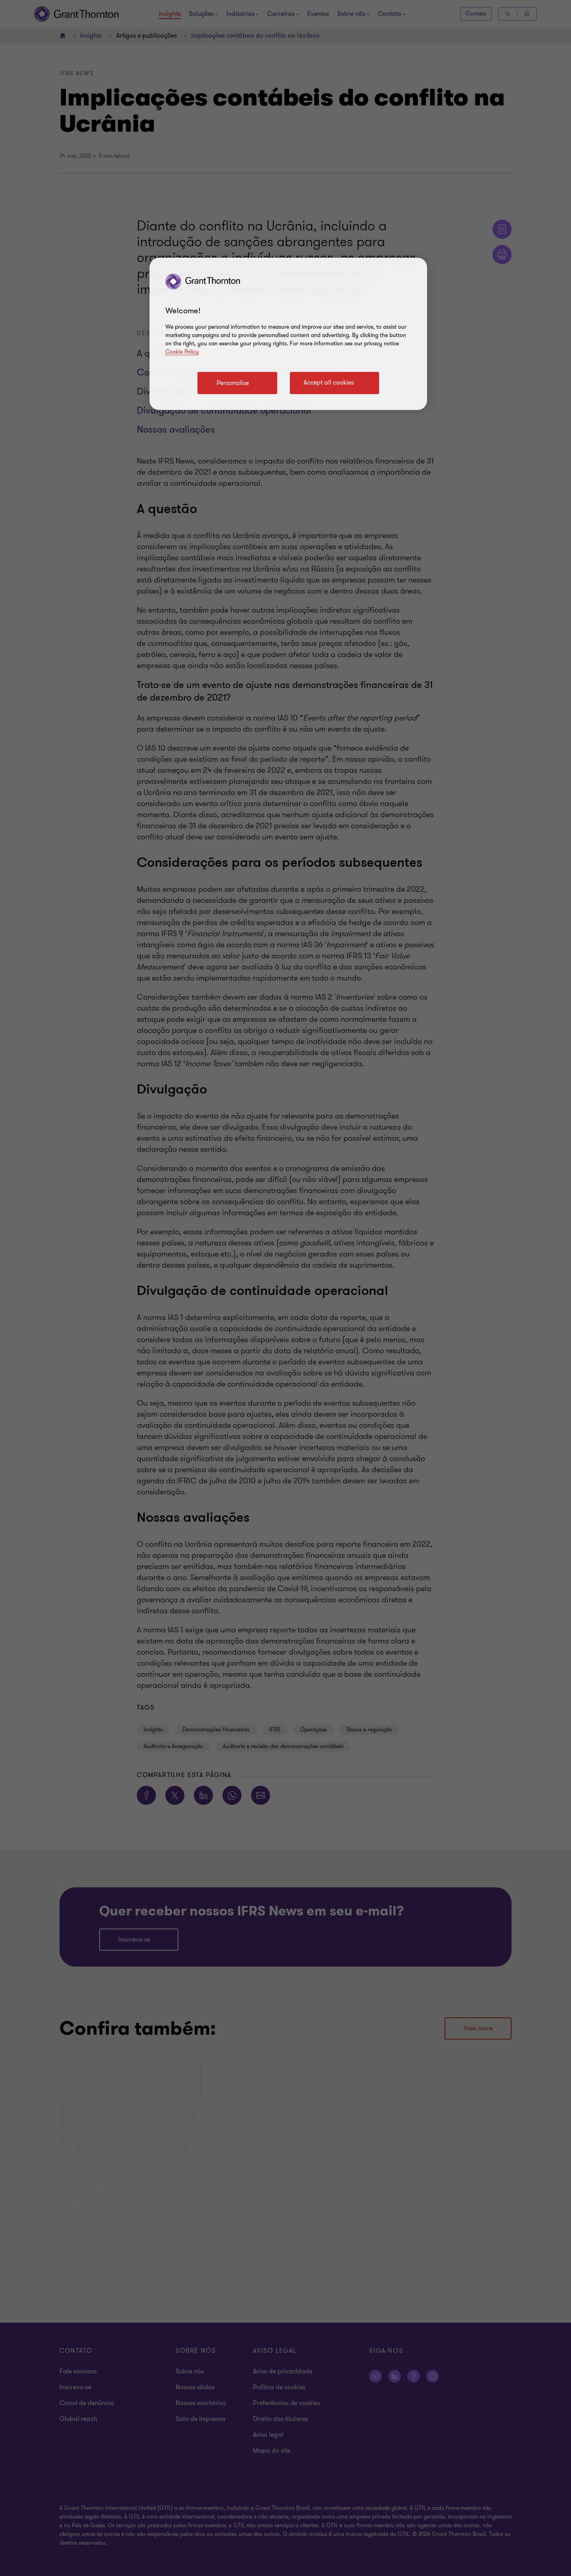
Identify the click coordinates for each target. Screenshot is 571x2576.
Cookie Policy (182, 352)
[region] (288, 334)
